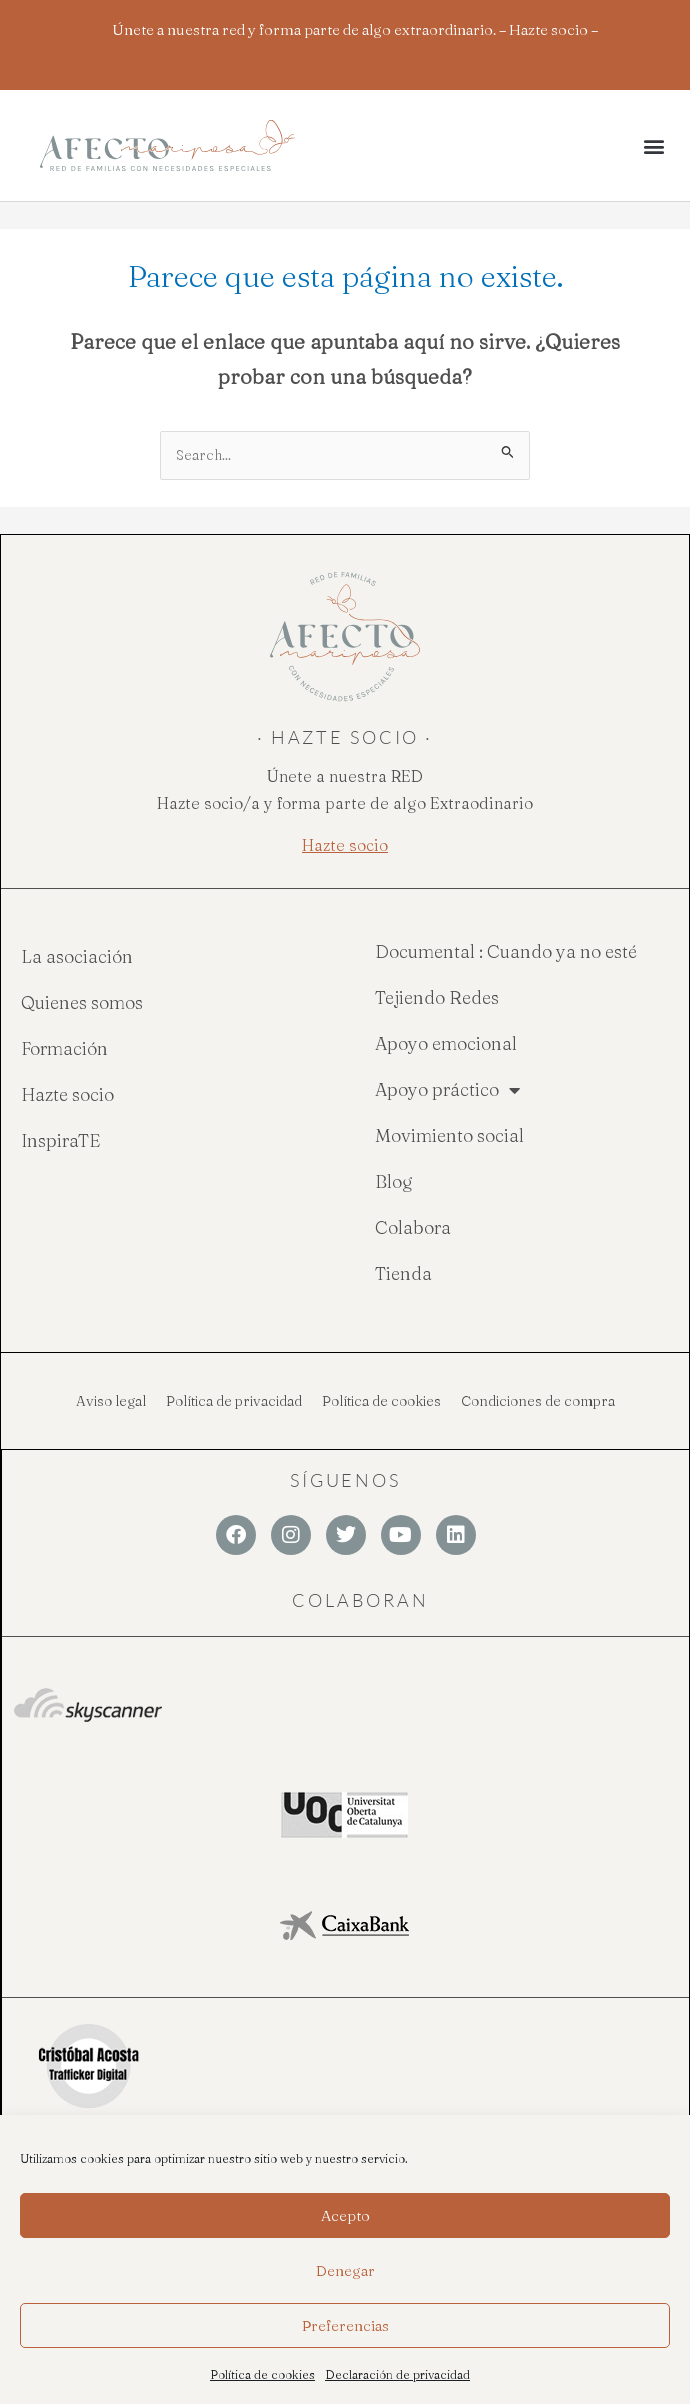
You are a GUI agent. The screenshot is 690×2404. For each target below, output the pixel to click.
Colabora (413, 1227)
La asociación (77, 956)
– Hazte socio (543, 29)
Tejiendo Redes (437, 997)
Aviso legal (111, 1401)
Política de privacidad (234, 1401)
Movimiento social (449, 1135)
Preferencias (345, 2325)
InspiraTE (60, 1140)
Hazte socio (67, 1094)
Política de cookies (262, 2374)
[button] (653, 145)
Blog (394, 1181)
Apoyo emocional (446, 1043)
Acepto (345, 2215)
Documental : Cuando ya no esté (506, 951)
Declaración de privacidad (397, 2374)
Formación (64, 1048)
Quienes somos (82, 1002)
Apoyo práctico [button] (447, 1090)
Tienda (403, 1273)
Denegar (345, 2270)
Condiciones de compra (538, 1401)
